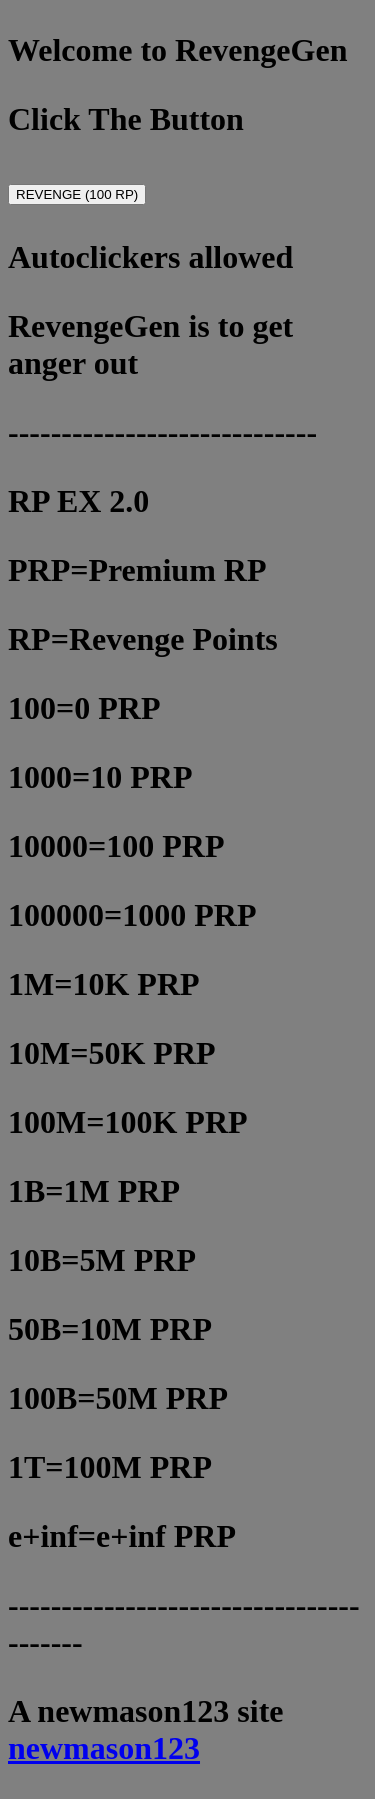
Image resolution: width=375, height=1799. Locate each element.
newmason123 (104, 1748)
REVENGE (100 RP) (77, 194)
